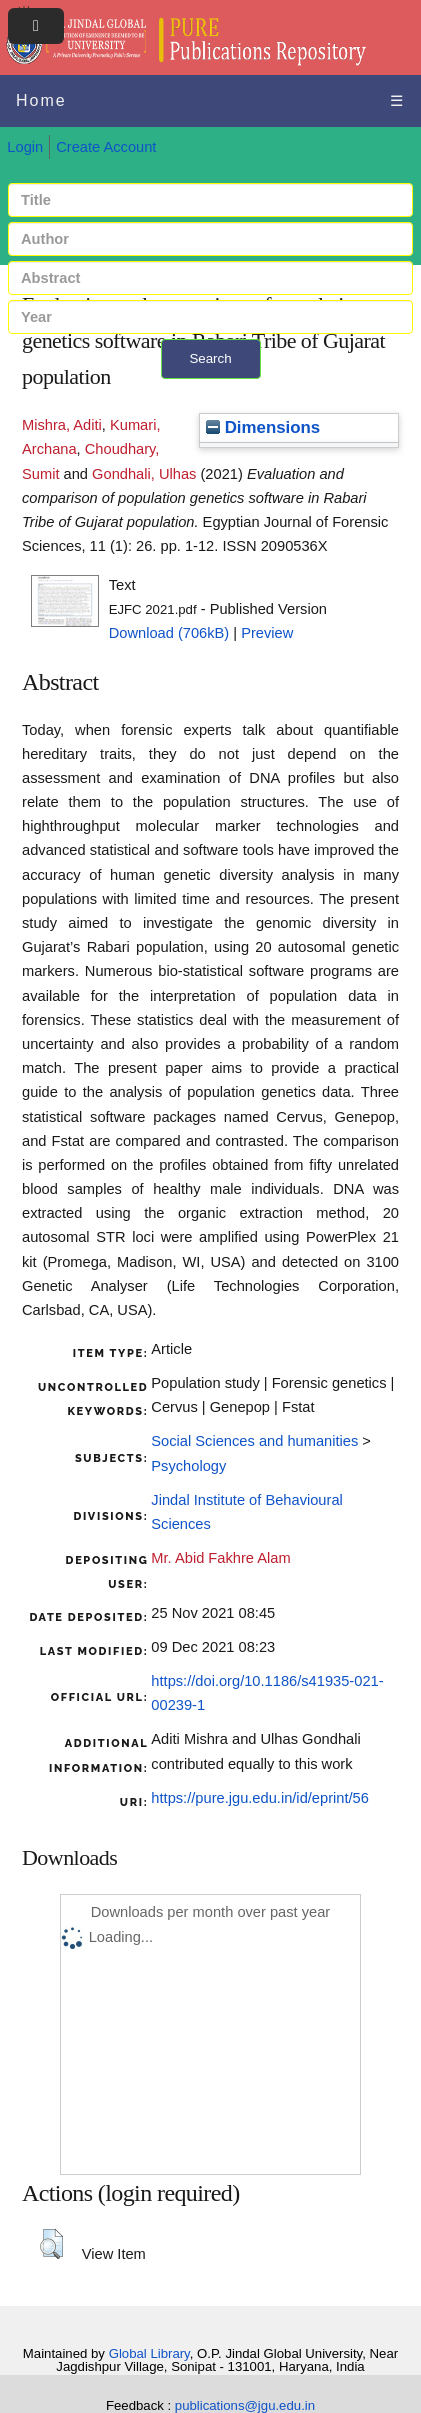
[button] (51, 2244)
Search (210, 358)
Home (41, 100)
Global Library (149, 2353)
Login (25, 147)
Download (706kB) (169, 633)
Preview (267, 633)
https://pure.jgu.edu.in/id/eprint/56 (260, 1798)
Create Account (106, 147)
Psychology (188, 1466)
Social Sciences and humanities (254, 1441)
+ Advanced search (210, 390)
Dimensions (263, 427)
